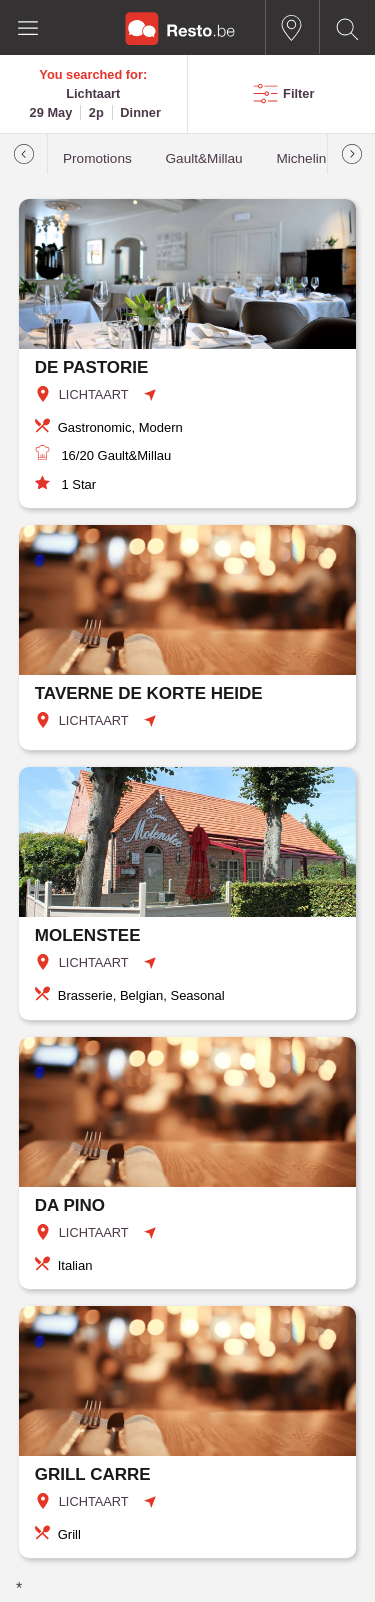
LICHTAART (94, 394)
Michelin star (314, 158)
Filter (298, 93)
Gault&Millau (204, 158)
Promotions (97, 158)
